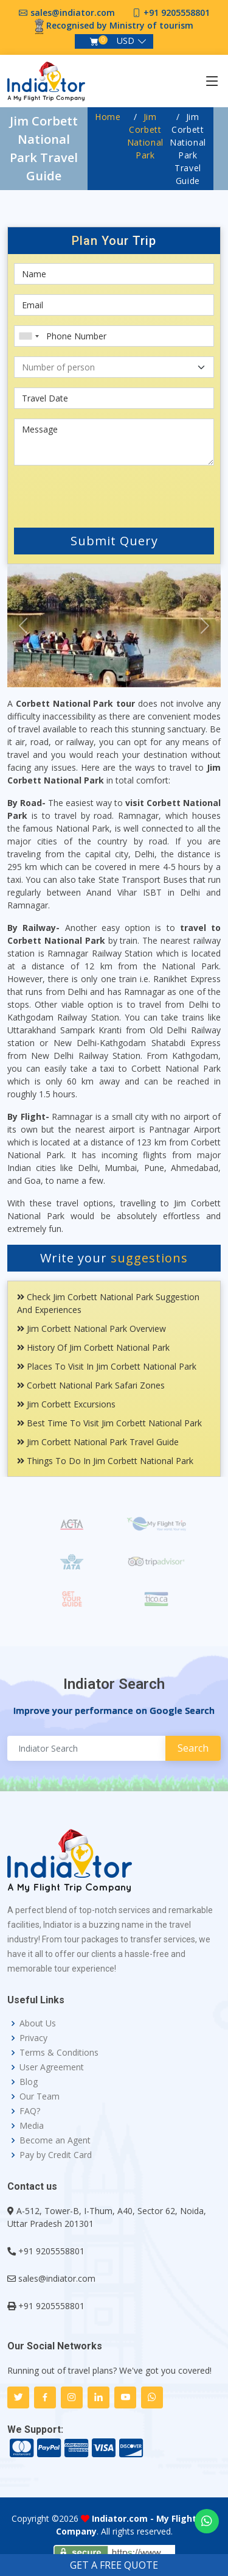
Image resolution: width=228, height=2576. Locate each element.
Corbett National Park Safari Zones (91, 1385)
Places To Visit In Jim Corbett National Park (106, 1366)
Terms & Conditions (58, 2052)
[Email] (114, 305)
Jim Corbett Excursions (66, 1404)
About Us (37, 2023)
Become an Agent (55, 2140)
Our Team (39, 2096)
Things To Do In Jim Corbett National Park (105, 1461)
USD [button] (125, 40)
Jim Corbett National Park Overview (91, 1328)
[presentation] (87, 494)
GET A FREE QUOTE (114, 2565)
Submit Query (114, 541)
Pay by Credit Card (55, 2155)
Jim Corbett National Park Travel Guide (98, 1442)
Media (31, 2125)
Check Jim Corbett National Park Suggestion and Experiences (108, 1303)
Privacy (33, 2038)
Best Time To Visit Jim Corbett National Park (109, 1423)
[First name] (114, 274)
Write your (114, 1258)
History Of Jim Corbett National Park (93, 1347)
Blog (28, 2082)
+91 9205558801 (176, 12)
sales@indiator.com (72, 12)
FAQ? (29, 2111)
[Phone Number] (114, 336)
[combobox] (29, 336)
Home (108, 116)
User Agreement (51, 2067)
